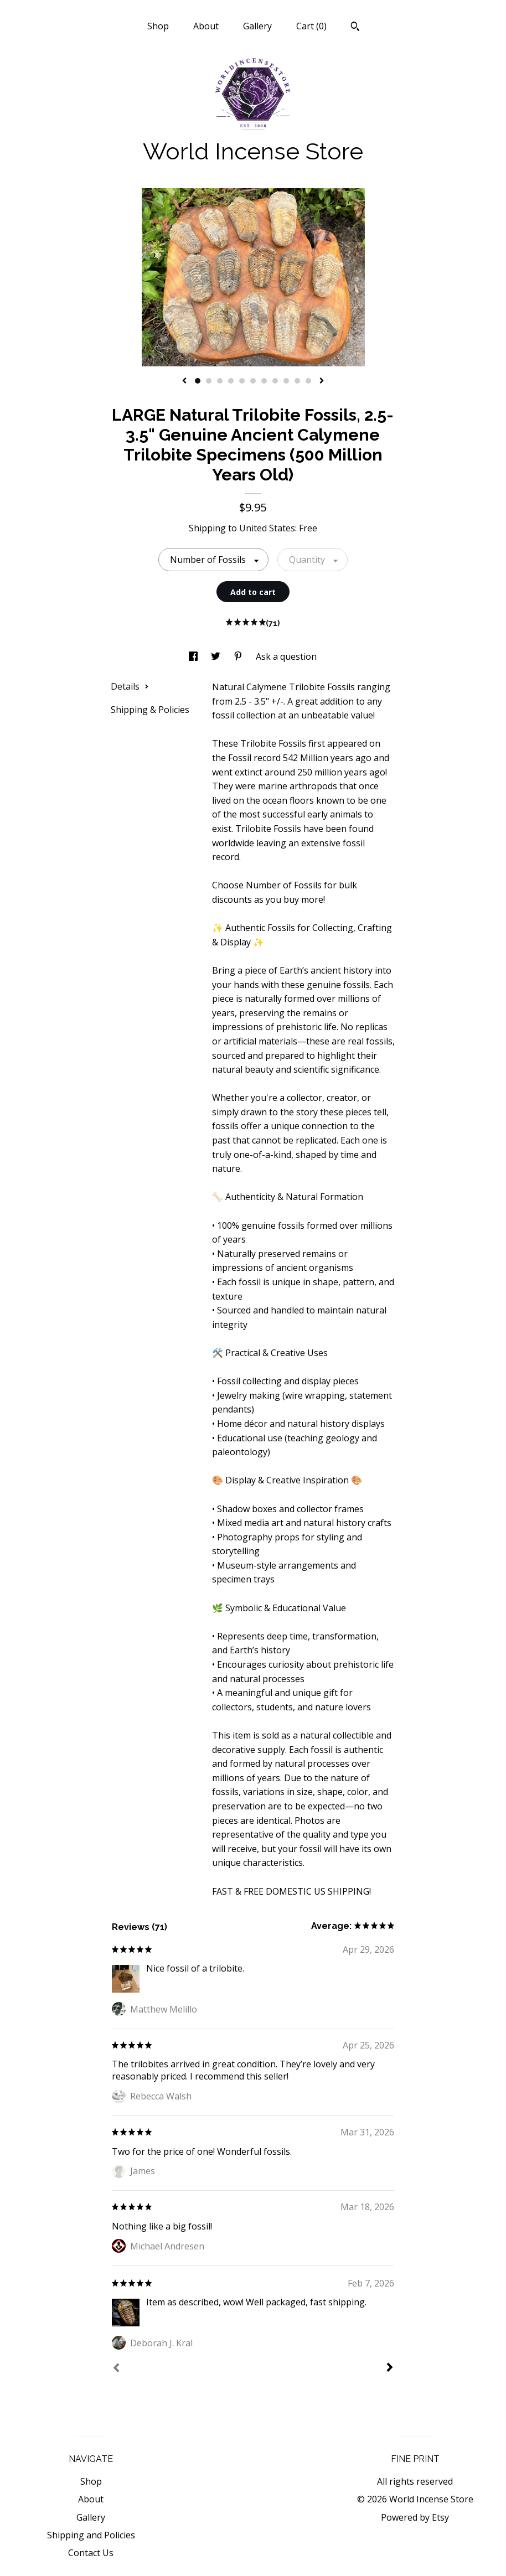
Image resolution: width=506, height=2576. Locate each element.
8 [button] (275, 381)
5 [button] (242, 381)
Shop (158, 26)
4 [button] (231, 381)
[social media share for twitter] (217, 656)
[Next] (389, 2368)
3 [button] (220, 381)
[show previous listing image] (184, 381)
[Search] (355, 28)
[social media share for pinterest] (239, 656)
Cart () (311, 26)
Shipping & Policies (150, 710)
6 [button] (253, 381)
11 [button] (308, 381)
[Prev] (116, 2369)
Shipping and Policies (91, 2535)
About (206, 26)
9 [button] (286, 381)
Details (130, 686)
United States (267, 528)
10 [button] (297, 381)
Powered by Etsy (415, 2517)
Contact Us (90, 2553)
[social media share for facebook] (194, 656)
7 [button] (264, 381)
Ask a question (286, 656)
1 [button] (197, 381)
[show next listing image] (321, 381)
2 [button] (208, 381)
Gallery (257, 26)
